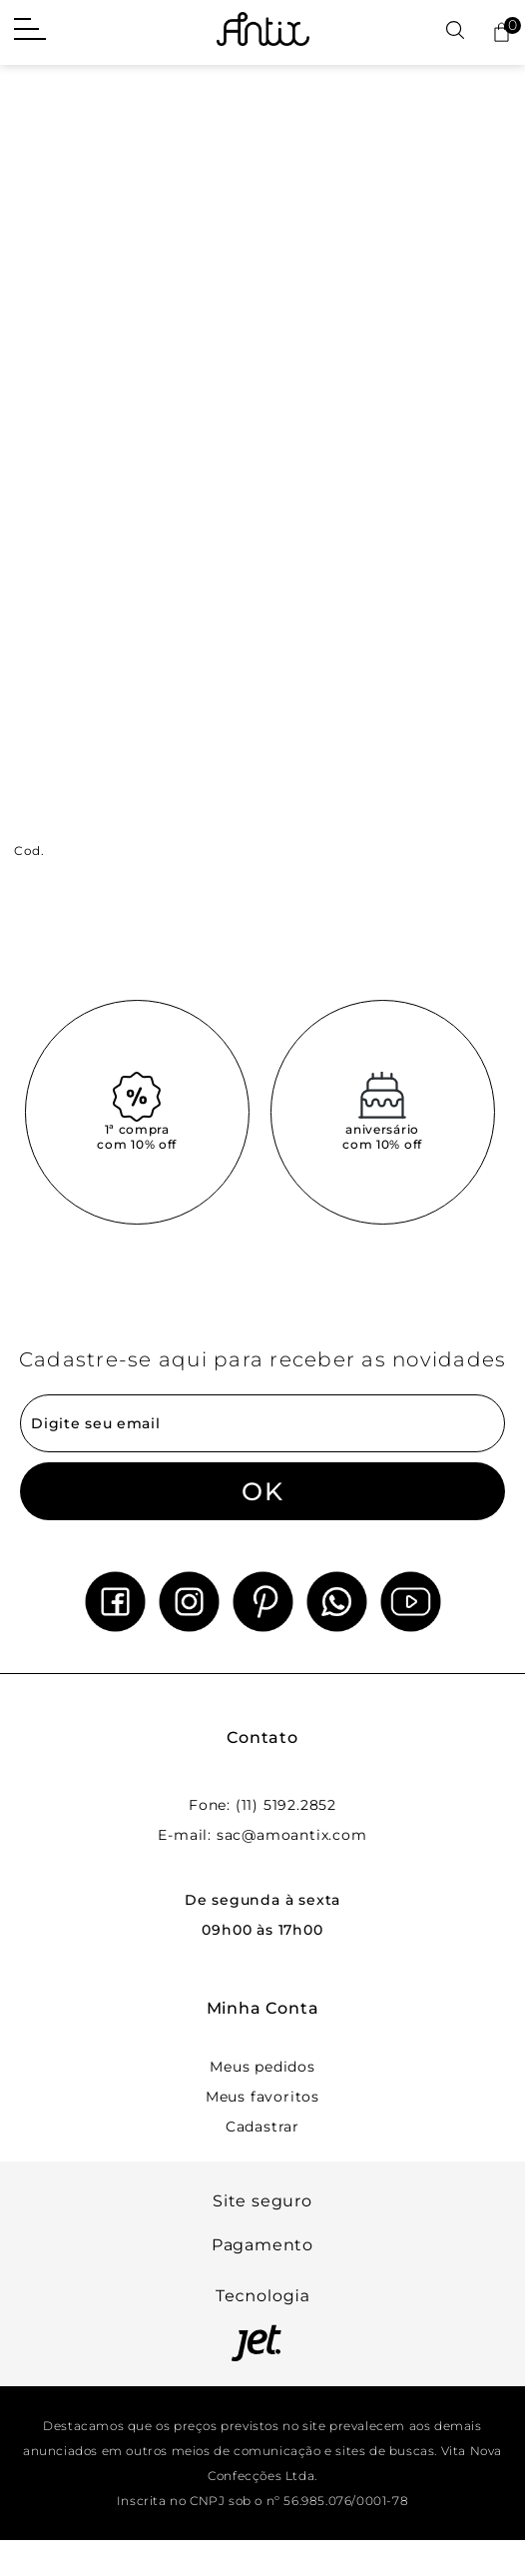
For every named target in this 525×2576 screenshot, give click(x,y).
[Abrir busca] (455, 31)
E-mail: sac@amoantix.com (262, 1835)
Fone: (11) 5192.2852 (262, 1805)
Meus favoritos (262, 2097)
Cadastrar (262, 2127)
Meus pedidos (262, 2067)
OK (262, 1491)
